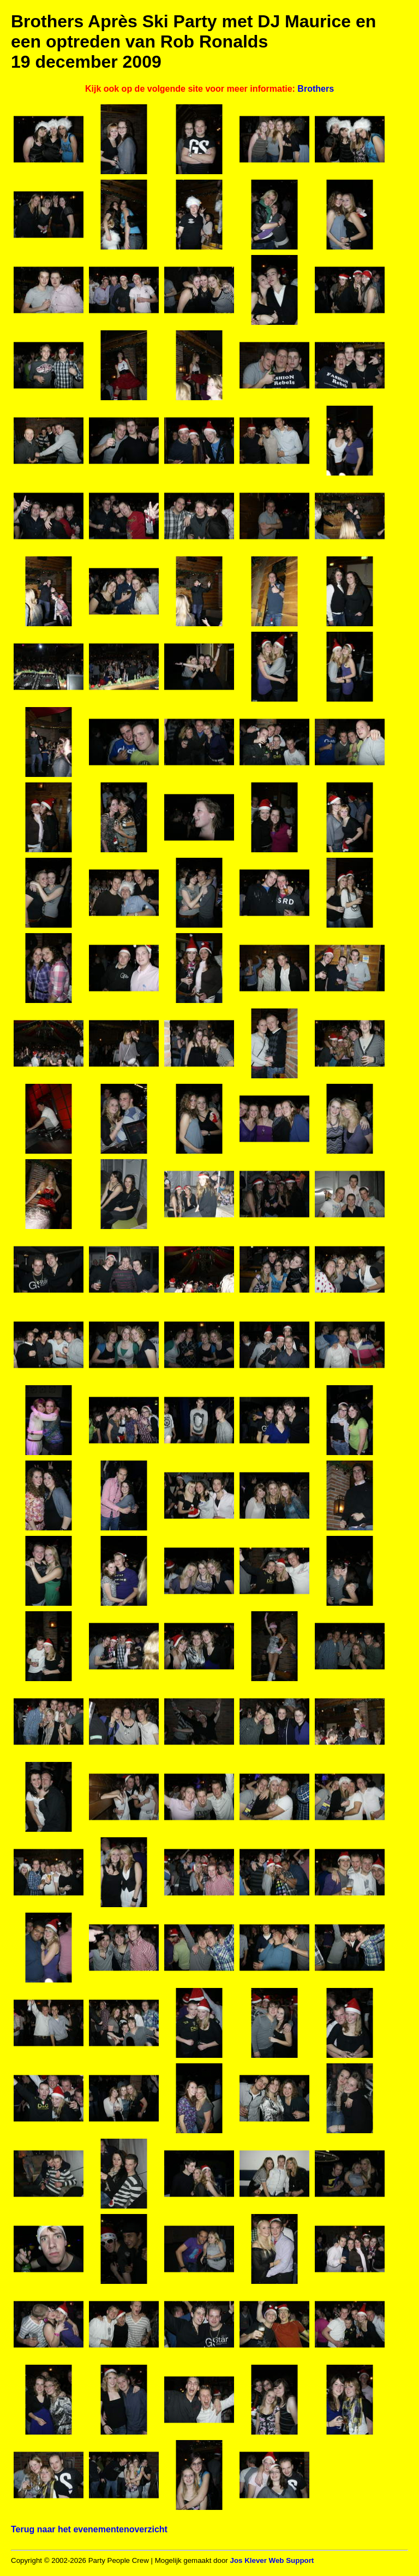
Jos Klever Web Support (272, 2560)
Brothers (315, 88)
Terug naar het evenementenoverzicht (89, 2529)
